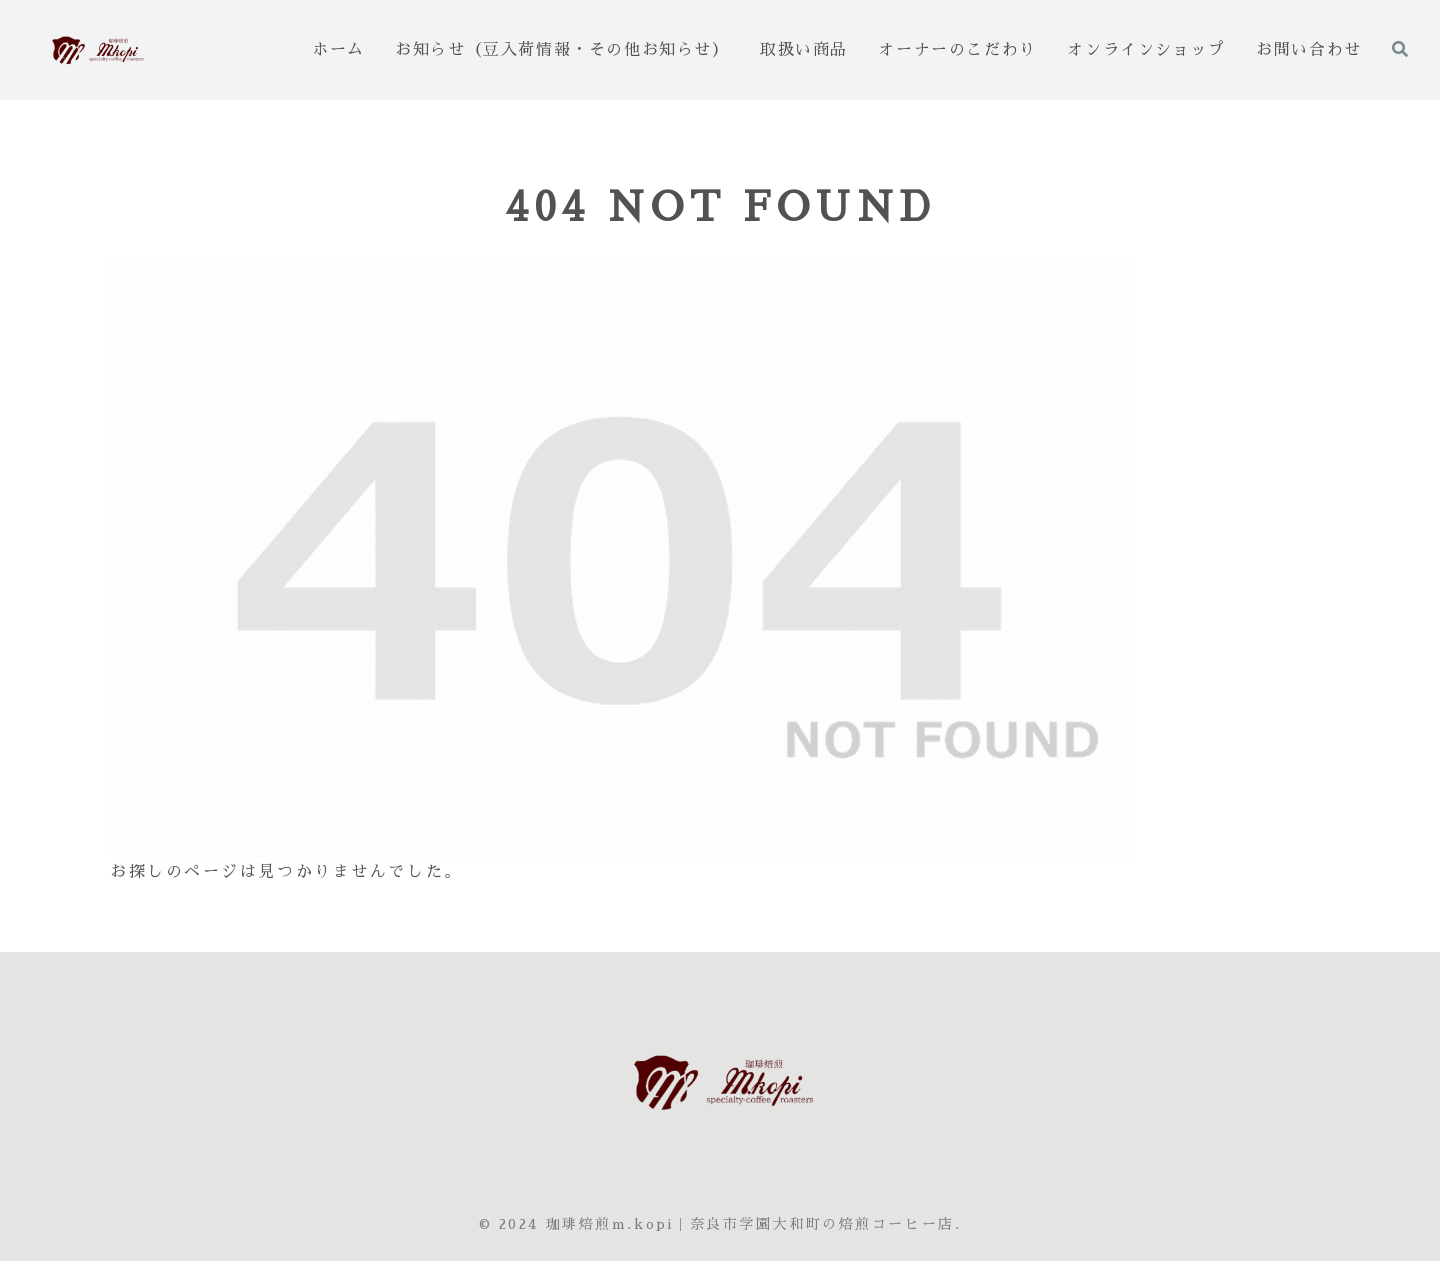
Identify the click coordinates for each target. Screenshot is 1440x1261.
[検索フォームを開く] (1400, 49)
